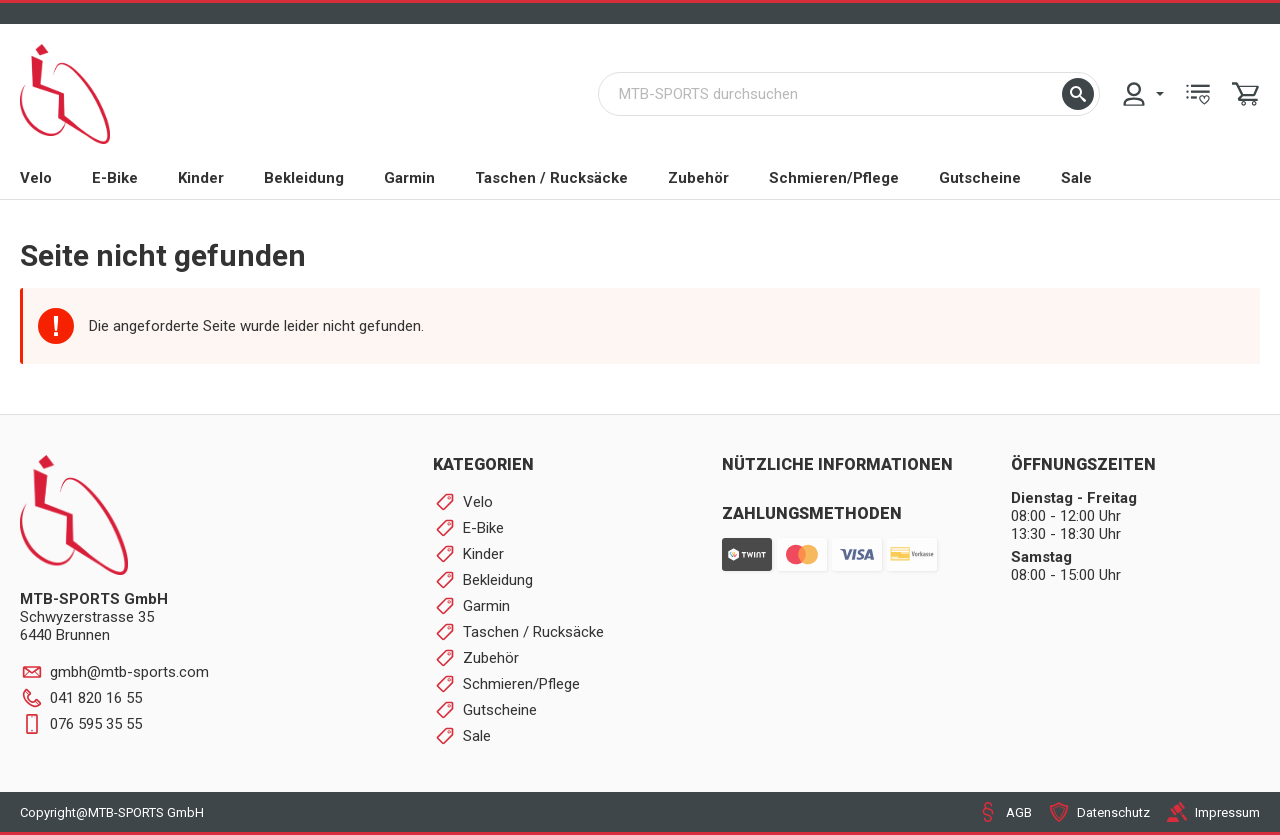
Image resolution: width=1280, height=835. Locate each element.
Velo (36, 178)
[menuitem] (1142, 94)
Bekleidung (304, 178)
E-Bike (115, 178)
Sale (1076, 178)
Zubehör (698, 178)
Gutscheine (980, 178)
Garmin (409, 178)
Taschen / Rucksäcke (551, 178)
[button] (1078, 94)
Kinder (201, 178)
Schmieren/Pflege (834, 178)
